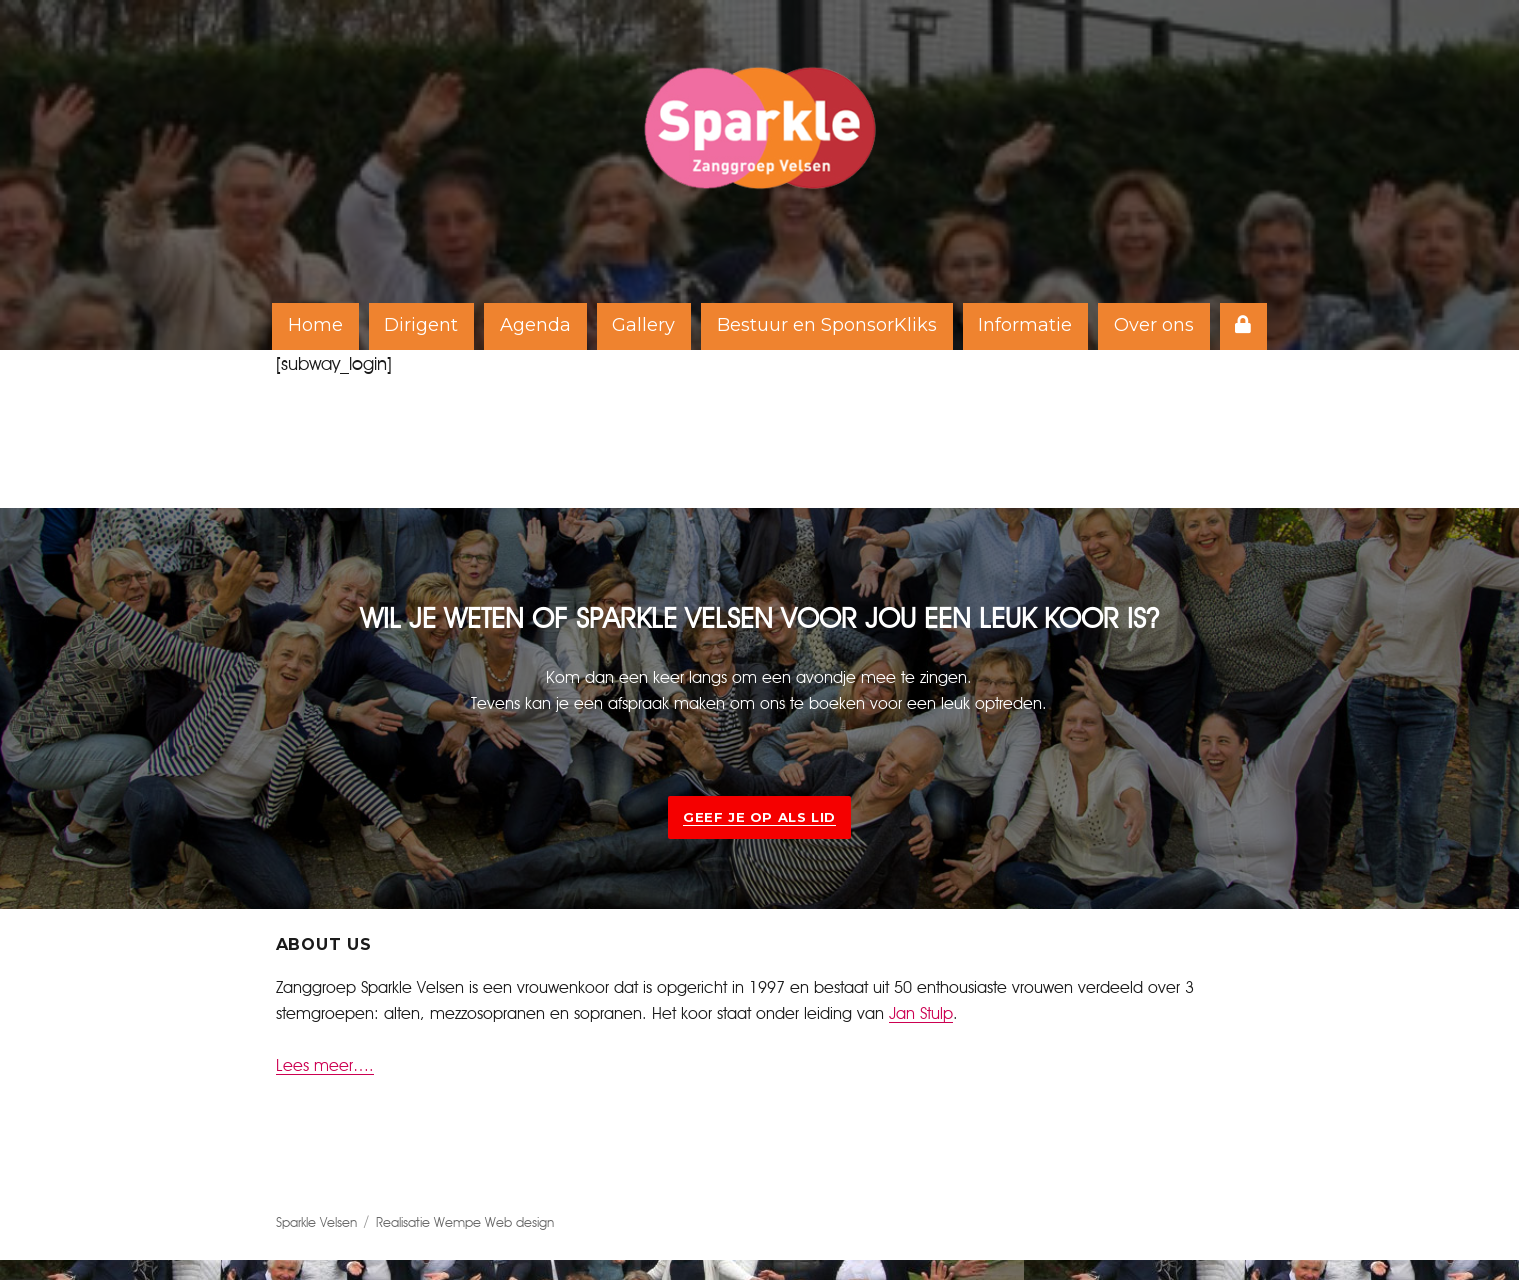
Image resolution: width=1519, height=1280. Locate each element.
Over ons (1154, 325)
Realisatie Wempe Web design (465, 1223)
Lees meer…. (325, 1066)
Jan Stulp (921, 1014)
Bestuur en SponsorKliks (827, 325)
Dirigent (421, 325)
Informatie (1025, 325)
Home (315, 325)
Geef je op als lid (759, 817)
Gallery (643, 325)
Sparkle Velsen (316, 1223)
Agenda (535, 325)
